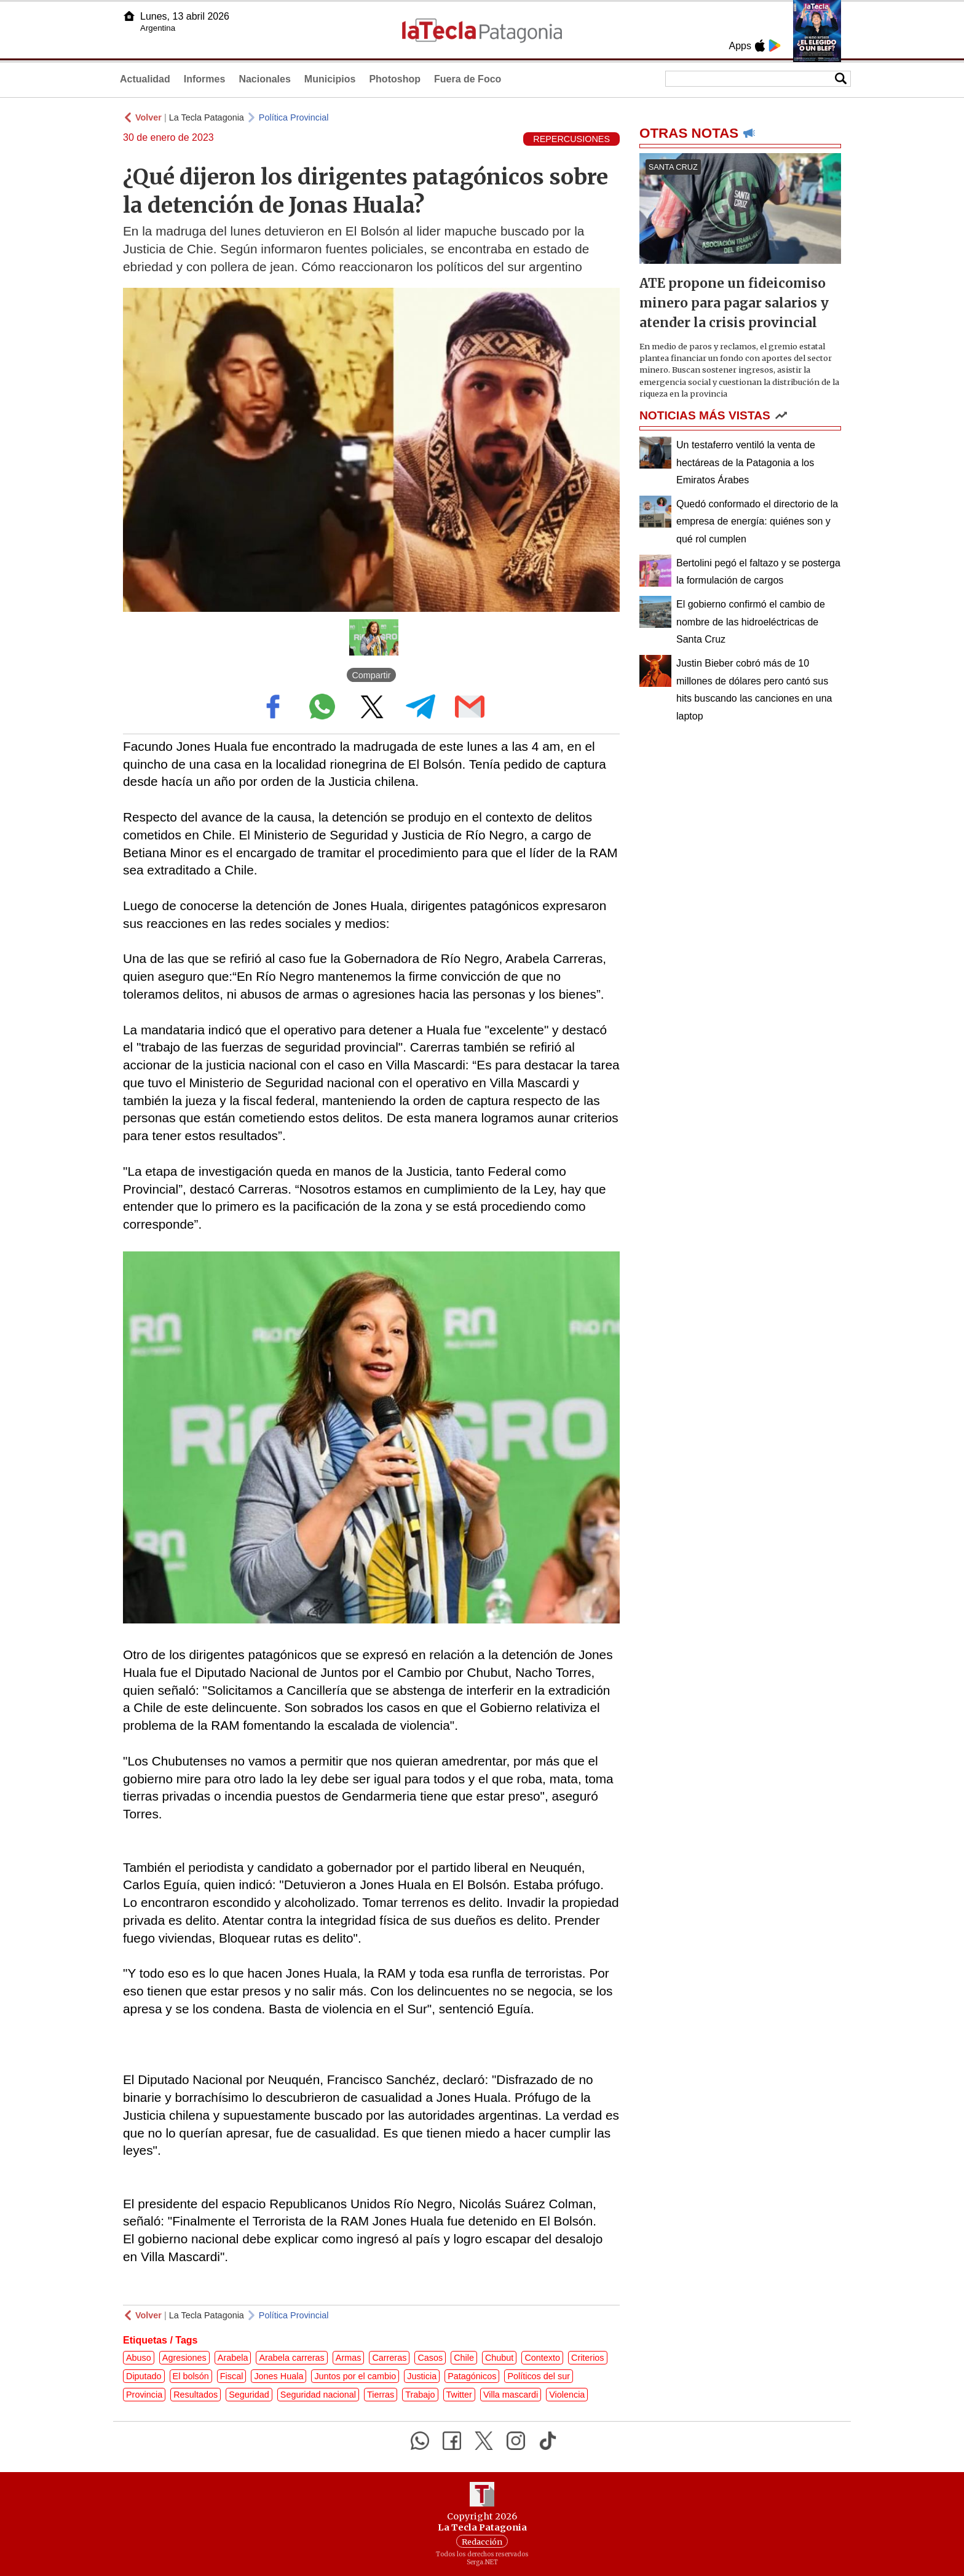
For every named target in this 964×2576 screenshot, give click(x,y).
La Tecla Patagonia (206, 117)
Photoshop (395, 79)
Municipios (330, 79)
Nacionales (264, 79)
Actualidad (145, 79)
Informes (205, 79)
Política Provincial (294, 117)
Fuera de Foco (467, 79)
